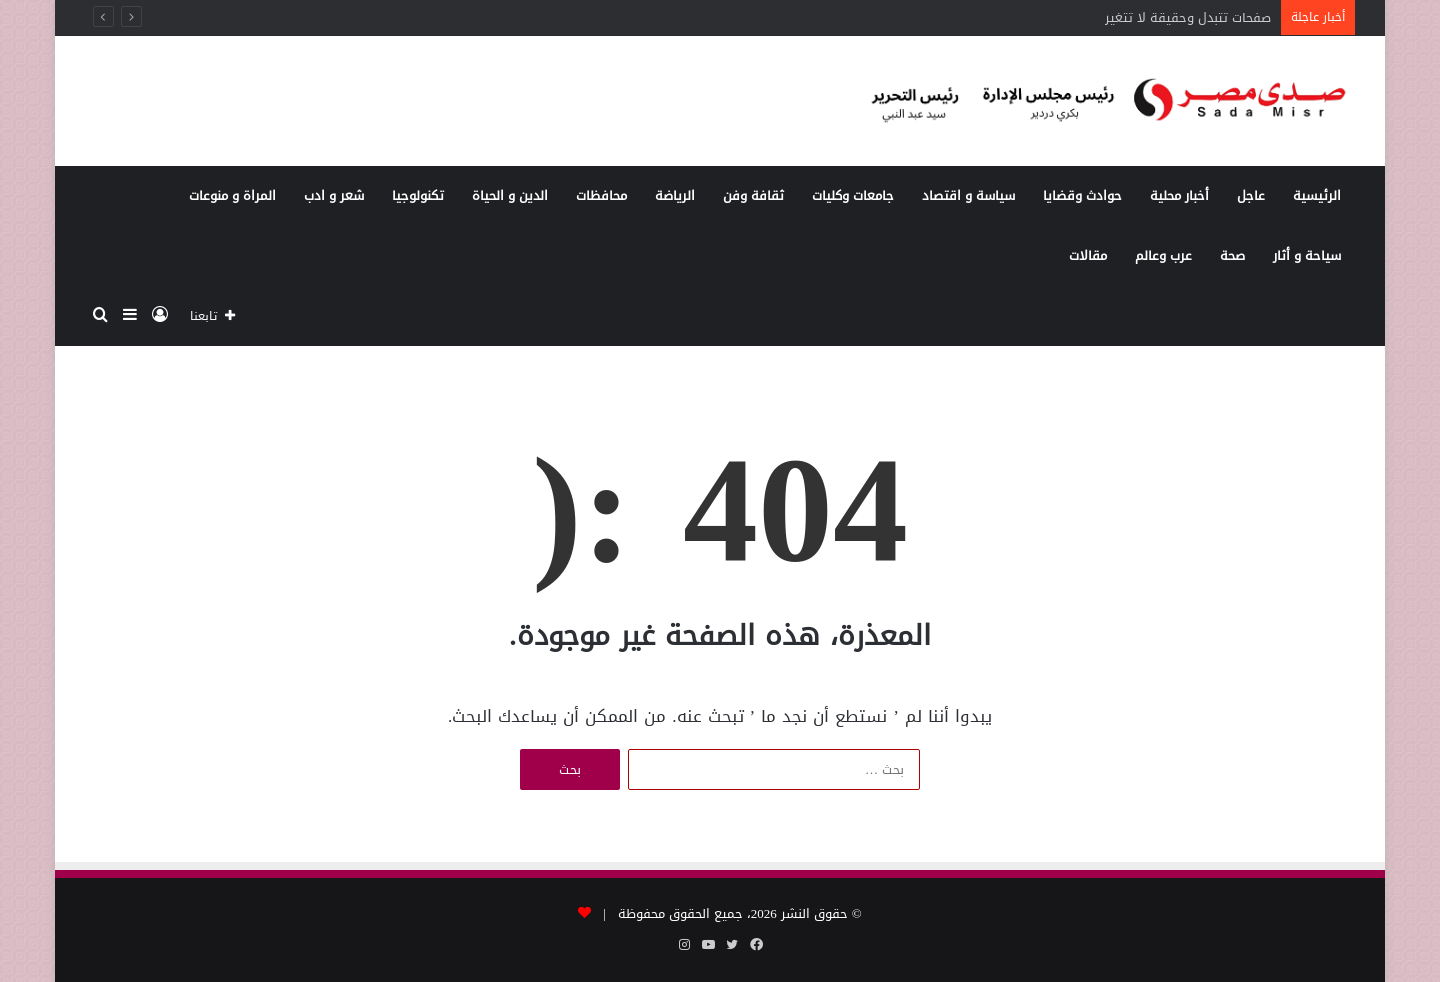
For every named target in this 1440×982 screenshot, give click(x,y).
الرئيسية (1317, 195)
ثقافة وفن (753, 195)
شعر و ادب (334, 195)
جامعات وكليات (853, 195)
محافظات (601, 195)
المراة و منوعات (232, 195)
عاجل (1251, 195)
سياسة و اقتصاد (968, 195)
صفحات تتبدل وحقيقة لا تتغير (1188, 17)
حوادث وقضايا (1082, 195)
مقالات (1088, 255)
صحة (1232, 255)
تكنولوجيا (418, 195)
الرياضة (675, 195)
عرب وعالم (1163, 255)
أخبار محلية (1179, 195)
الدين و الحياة (510, 195)
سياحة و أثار (1307, 255)
